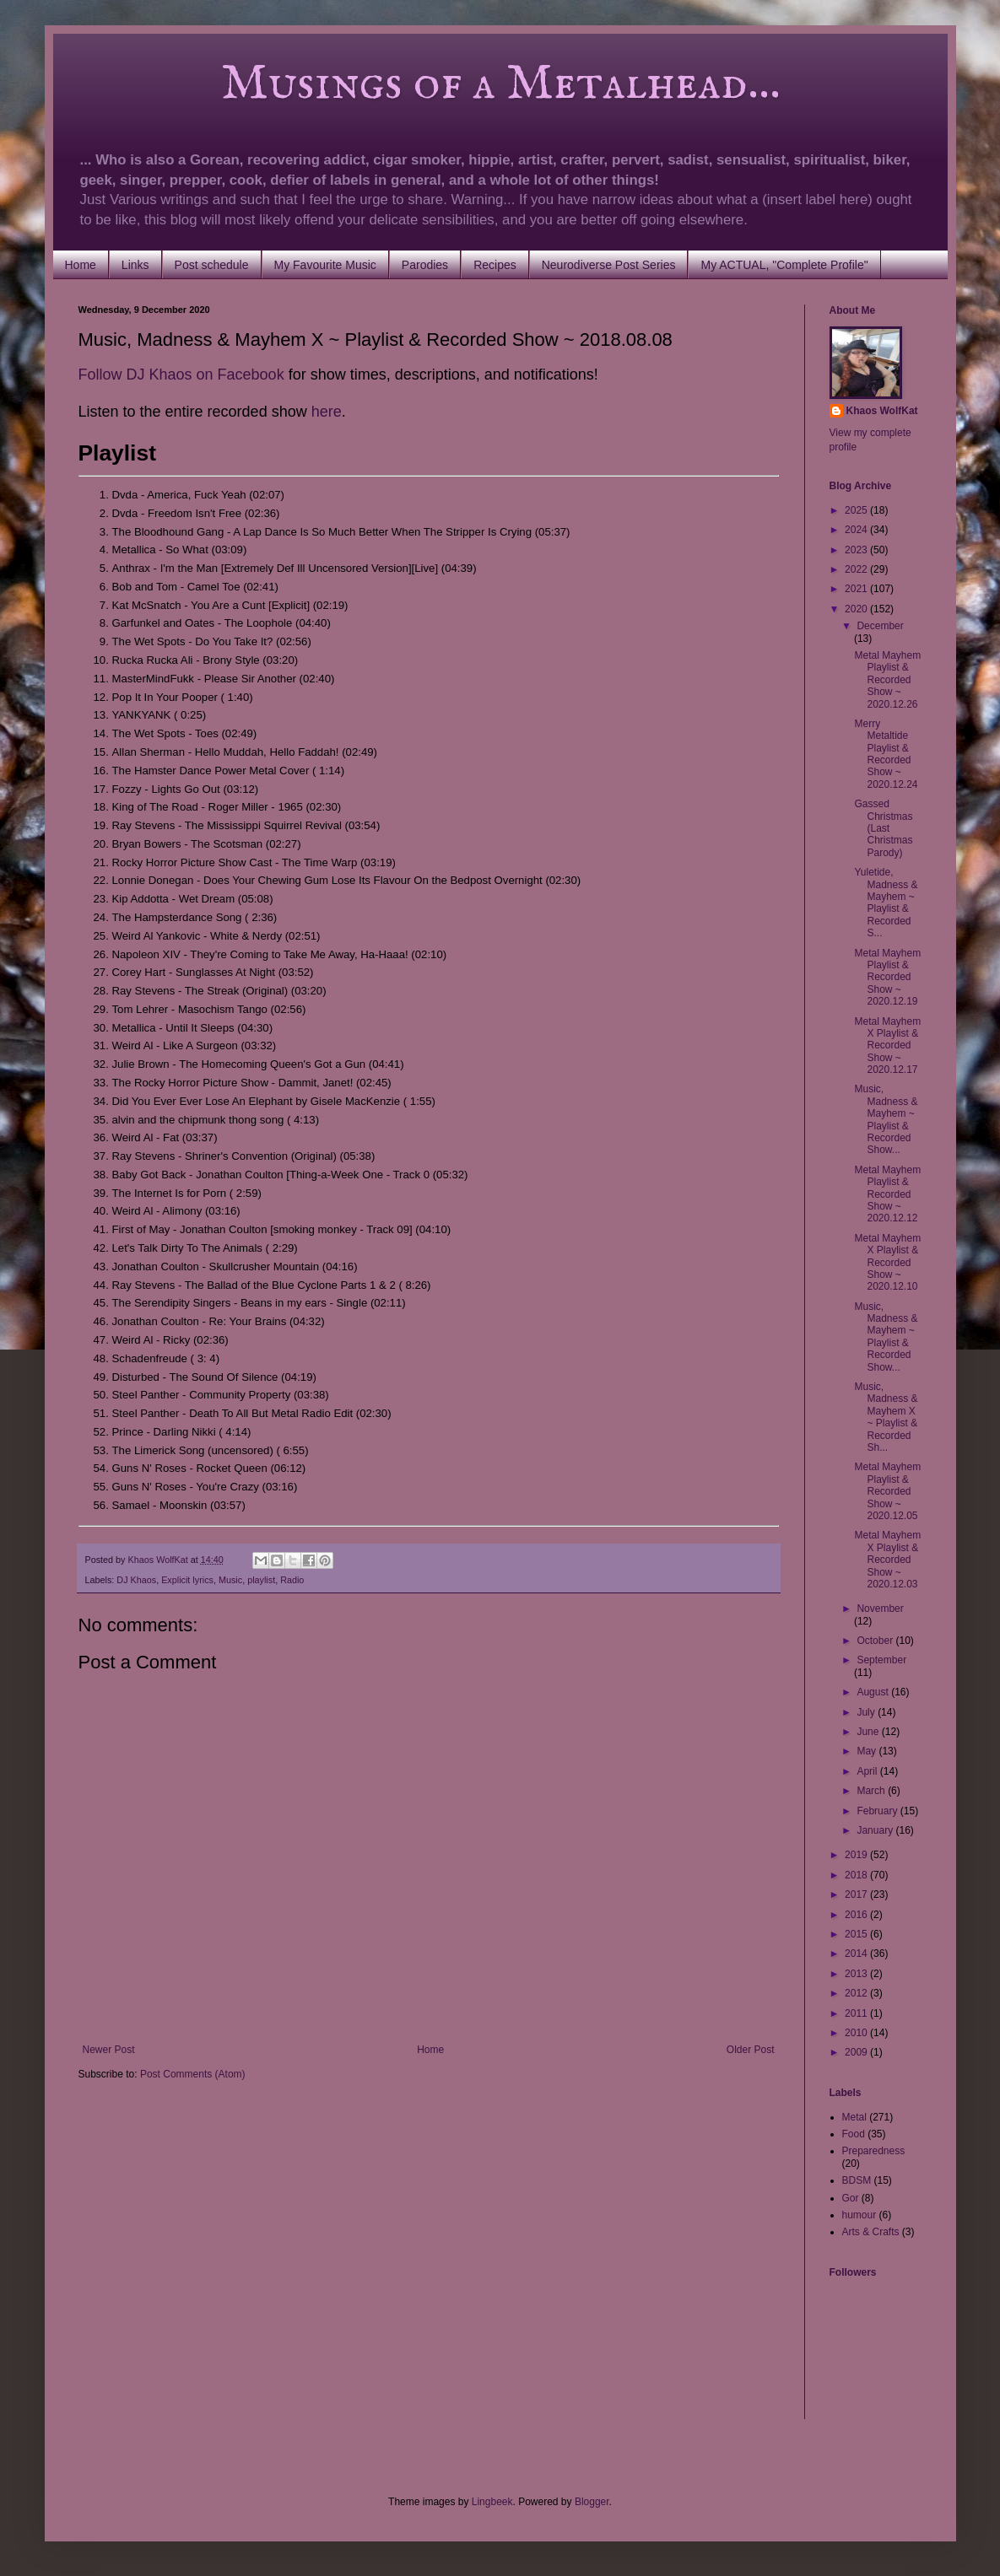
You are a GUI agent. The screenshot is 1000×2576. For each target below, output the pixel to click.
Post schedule (212, 265)
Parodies (425, 265)
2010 (857, 2033)
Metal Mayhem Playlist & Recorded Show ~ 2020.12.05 (887, 1491)
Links (135, 265)
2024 (857, 530)
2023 (857, 550)
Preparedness (873, 2151)
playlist (261, 1580)
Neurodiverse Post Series (609, 265)
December (880, 626)
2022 (857, 569)
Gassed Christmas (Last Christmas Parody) (883, 828)
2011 (857, 2013)
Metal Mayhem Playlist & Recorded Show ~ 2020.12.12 (887, 1194)
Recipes (494, 265)
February (878, 1811)
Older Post (751, 2050)
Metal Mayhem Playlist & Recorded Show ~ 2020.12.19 (887, 977)
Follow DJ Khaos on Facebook (181, 374)
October (876, 1640)
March (872, 1791)
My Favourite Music (325, 265)
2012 (857, 1993)
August (874, 1692)
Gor (850, 2198)
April (868, 1771)
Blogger (592, 2502)
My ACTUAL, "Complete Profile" (784, 265)
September (881, 1660)
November (880, 1608)
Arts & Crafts (871, 2232)
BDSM (857, 2180)
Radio (292, 1580)
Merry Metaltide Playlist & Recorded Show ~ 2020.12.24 (885, 754)
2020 (857, 609)
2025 (857, 510)
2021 (857, 589)
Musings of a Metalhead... (429, 84)
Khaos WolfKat (882, 411)
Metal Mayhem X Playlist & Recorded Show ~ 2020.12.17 (887, 1046)
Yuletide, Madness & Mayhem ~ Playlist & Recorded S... (885, 902)
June (869, 1732)
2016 (857, 1915)
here (326, 411)
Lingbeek (492, 2502)
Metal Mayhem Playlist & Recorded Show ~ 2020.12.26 (887, 679)
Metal (854, 2117)
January (876, 1830)
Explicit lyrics (187, 1580)
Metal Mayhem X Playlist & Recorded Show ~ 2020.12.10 (887, 1262)
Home (80, 265)
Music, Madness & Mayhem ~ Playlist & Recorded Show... (885, 1119)
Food (853, 2134)
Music (230, 1580)
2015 (857, 1934)
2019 (857, 1855)
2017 (857, 1894)
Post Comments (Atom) (193, 2074)
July (867, 1712)
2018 (857, 1875)
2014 (857, 1953)
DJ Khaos (136, 1580)
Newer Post (109, 2050)
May (867, 1751)
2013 (857, 1974)
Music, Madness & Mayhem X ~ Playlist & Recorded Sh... (885, 1417)
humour (859, 2215)
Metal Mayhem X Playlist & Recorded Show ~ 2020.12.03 (887, 1559)
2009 (857, 2052)
